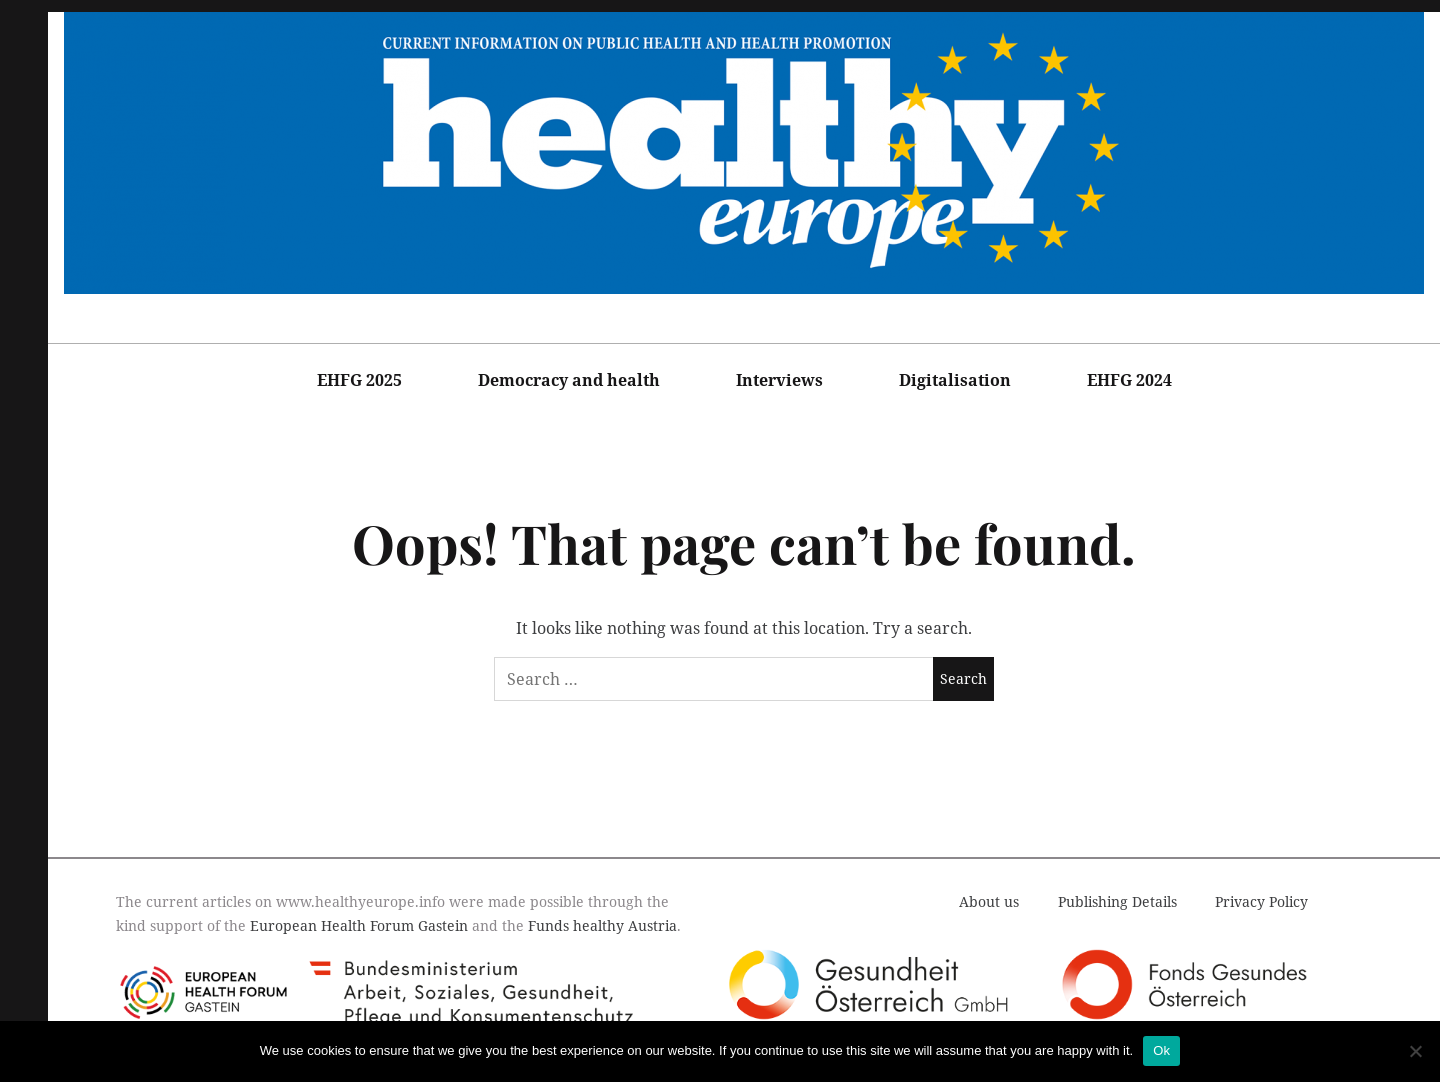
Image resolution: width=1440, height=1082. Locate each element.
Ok (1161, 1050)
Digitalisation (955, 380)
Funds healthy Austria (602, 925)
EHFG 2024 (1129, 380)
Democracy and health (569, 380)
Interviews (779, 380)
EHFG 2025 (359, 380)
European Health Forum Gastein (359, 925)
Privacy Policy (1261, 901)
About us (989, 901)
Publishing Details (1117, 901)
